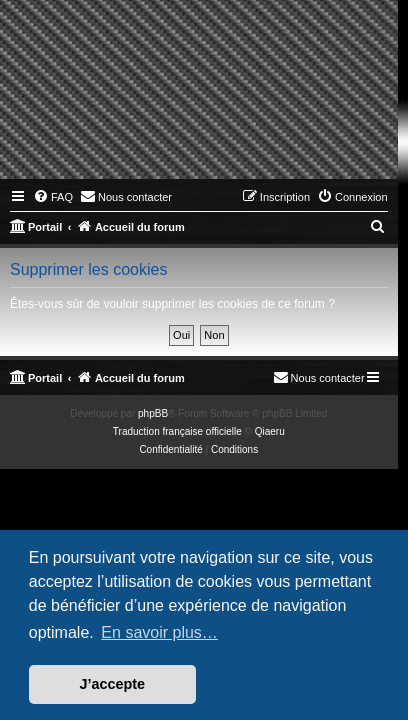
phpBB (153, 413)
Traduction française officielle (177, 431)
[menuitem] (53, 197)
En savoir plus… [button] (159, 632)
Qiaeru (270, 431)
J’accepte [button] (113, 684)
